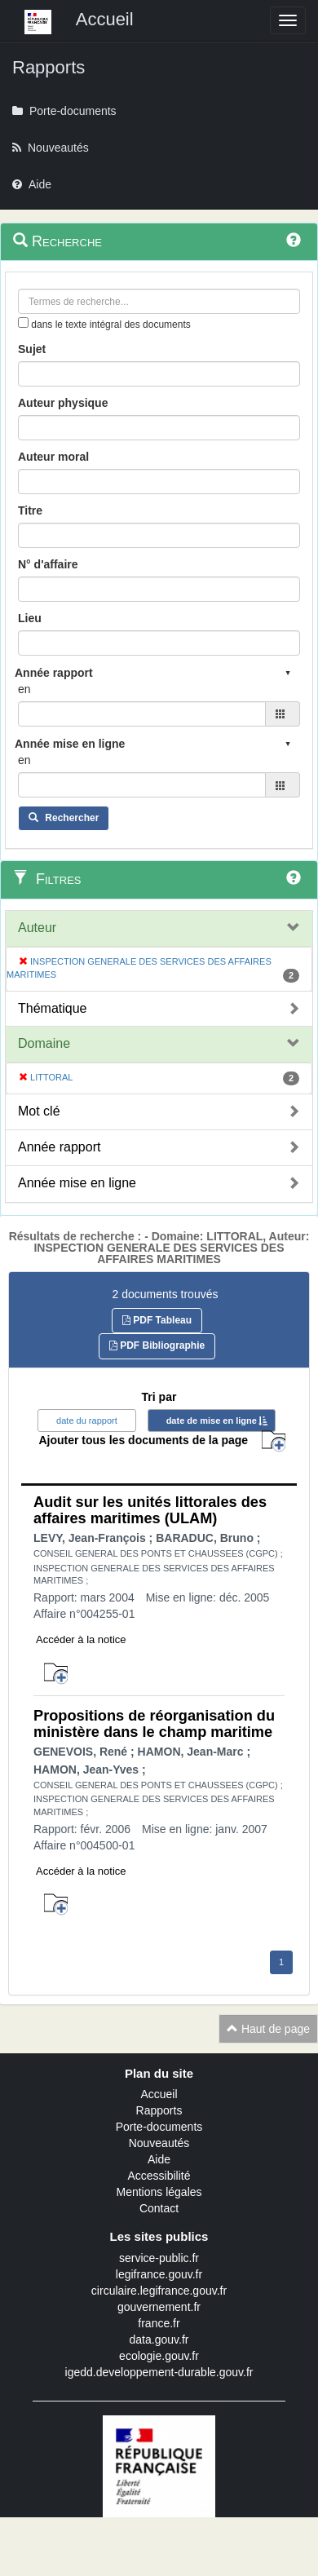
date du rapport (86, 1420)
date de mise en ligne (211, 1420)
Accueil (158, 2094)
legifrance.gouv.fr (159, 2274)
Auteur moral (53, 456)
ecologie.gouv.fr (159, 2355)
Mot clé (39, 1111)
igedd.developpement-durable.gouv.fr (159, 2372)
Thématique (52, 1008)
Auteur (37, 928)
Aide (159, 2159)
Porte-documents (159, 2126)
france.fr (158, 2323)
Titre (30, 510)
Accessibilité (158, 2175)
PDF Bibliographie (157, 1345)
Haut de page (268, 2028)
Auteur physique (63, 402)
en (24, 689)
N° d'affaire (48, 564)
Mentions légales (158, 2191)
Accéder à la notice (81, 1639)
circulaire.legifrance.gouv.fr (159, 2290)
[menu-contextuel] (23, 322)
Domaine (44, 1043)
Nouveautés (159, 2143)
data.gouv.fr (159, 2339)
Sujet (32, 349)
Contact (159, 2208)
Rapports (159, 2110)
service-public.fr (159, 2257)
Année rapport (59, 1147)
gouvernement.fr (159, 2306)
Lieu (30, 618)
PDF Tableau (157, 1320)
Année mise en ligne (77, 1183)
